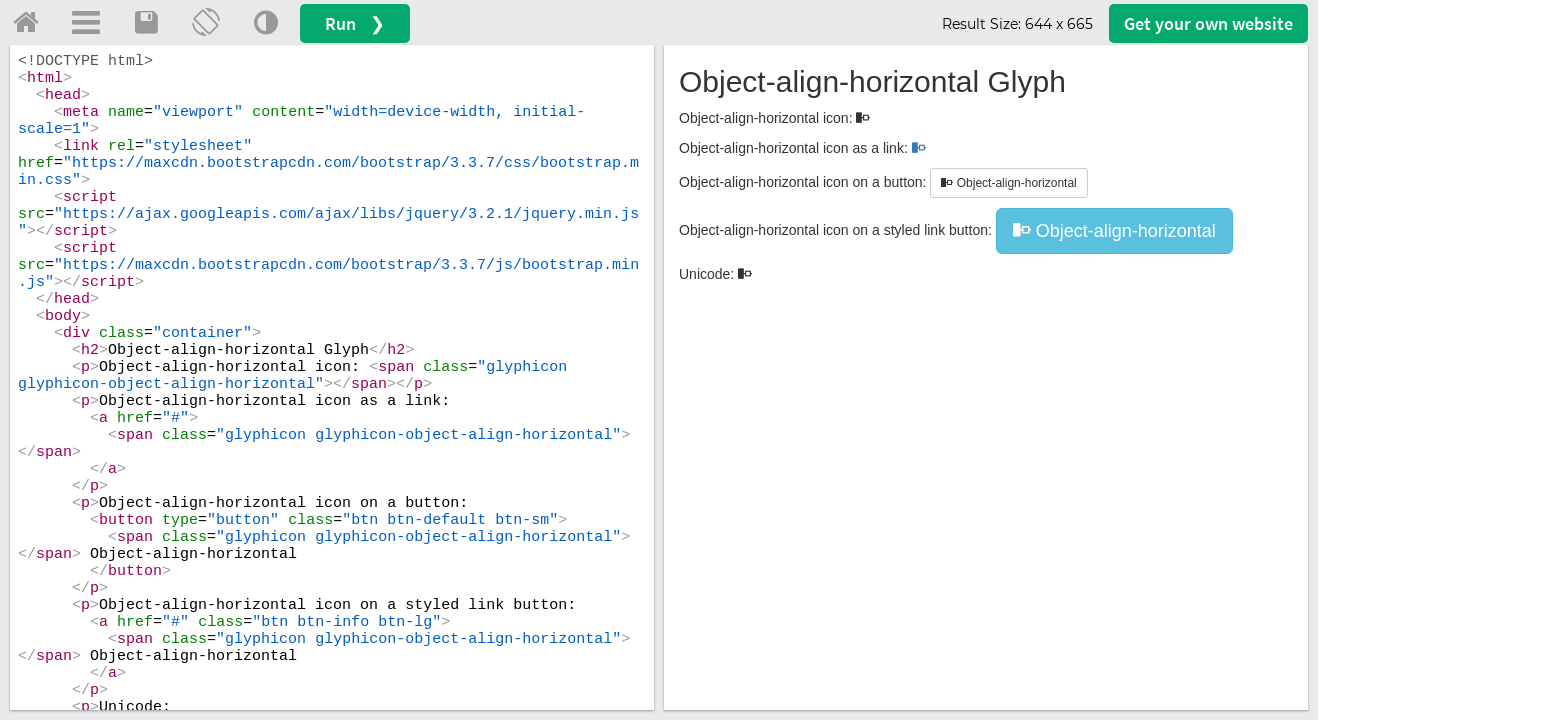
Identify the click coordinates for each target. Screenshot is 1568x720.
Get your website (1208, 23)
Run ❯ (355, 23)
